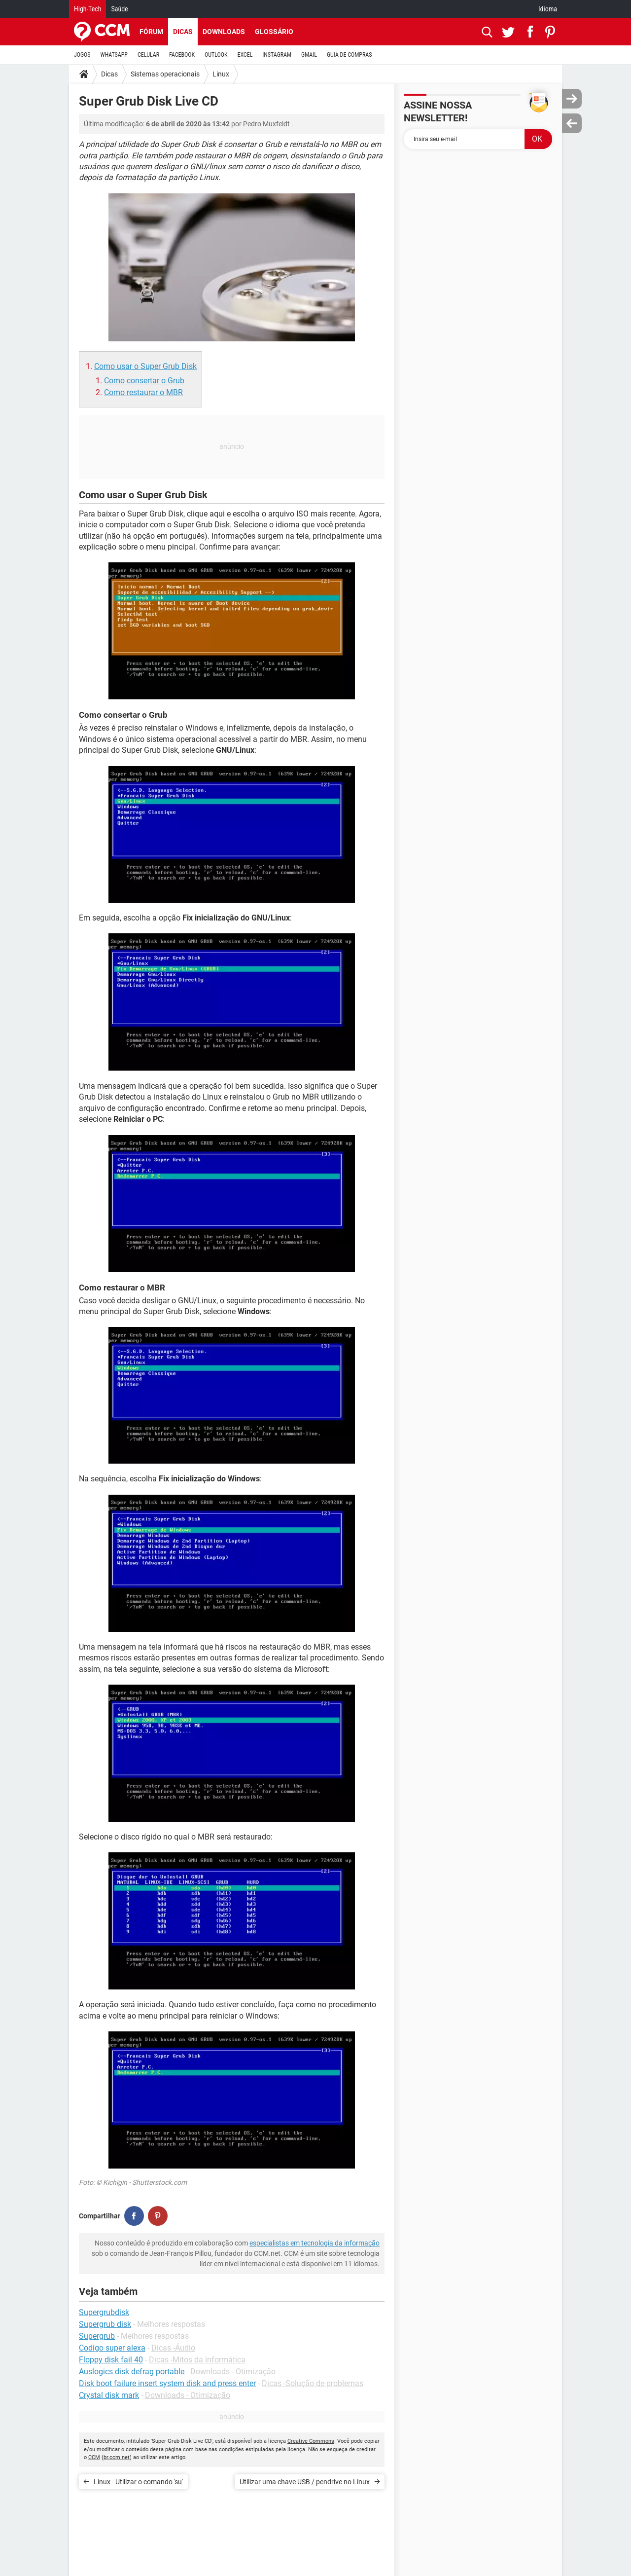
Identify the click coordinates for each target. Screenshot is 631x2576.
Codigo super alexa (112, 2348)
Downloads (224, 32)
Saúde (119, 9)
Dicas (183, 32)
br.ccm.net (117, 2457)
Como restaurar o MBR (143, 392)
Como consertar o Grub (144, 380)
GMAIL (309, 54)
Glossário (274, 32)
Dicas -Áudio (173, 2348)
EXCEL (244, 54)
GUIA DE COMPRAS (349, 54)
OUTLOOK (216, 54)
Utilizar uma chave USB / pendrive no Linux (305, 2482)
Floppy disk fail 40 (111, 2359)
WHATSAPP (114, 54)
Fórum (151, 32)
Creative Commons (310, 2441)
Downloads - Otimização (233, 2371)
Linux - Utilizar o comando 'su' (138, 2482)
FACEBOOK (182, 54)
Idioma (547, 9)
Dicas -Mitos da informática (197, 2359)
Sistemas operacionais (165, 74)
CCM (94, 2457)
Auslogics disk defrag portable (131, 2371)
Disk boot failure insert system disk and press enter (167, 2383)
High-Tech (87, 9)
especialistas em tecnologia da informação (314, 2243)
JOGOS (82, 54)
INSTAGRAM (276, 54)
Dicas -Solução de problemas (312, 2383)
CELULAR (148, 54)
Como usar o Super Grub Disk (145, 366)
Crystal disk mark (109, 2395)
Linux (220, 74)
